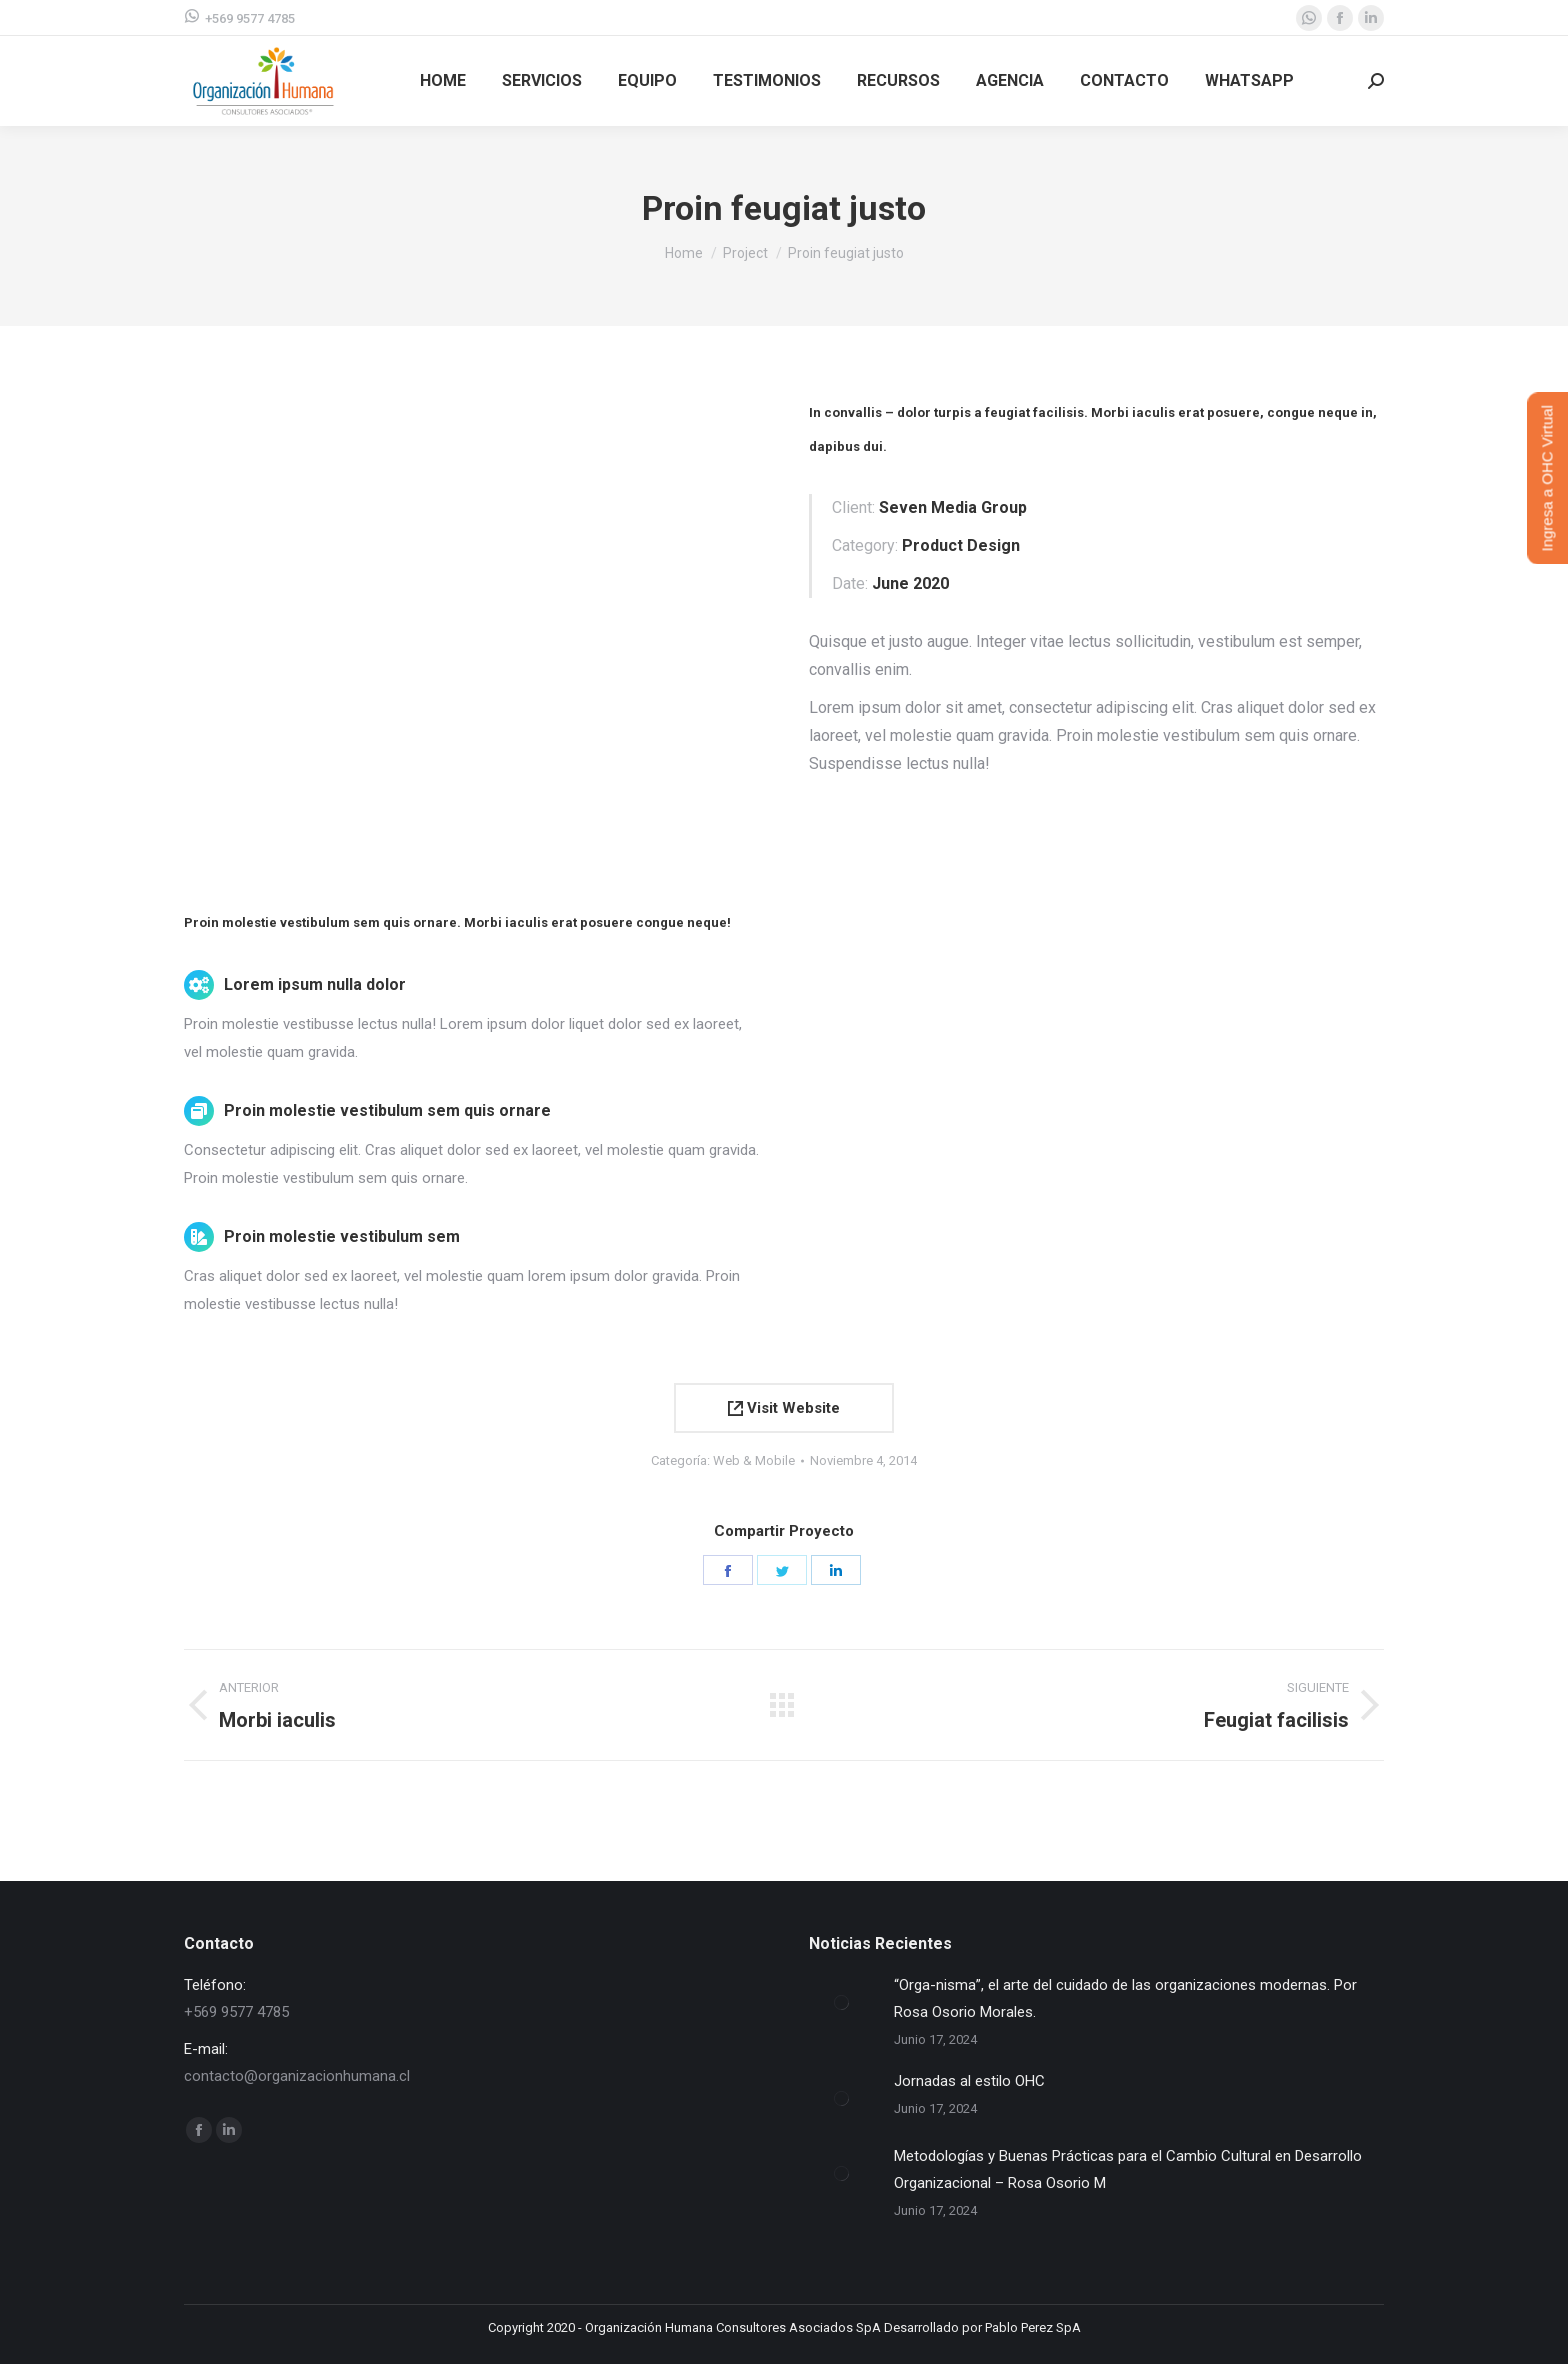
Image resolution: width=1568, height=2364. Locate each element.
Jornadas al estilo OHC (969, 2081)
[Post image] (841, 2002)
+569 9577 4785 (239, 17)
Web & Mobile (754, 1460)
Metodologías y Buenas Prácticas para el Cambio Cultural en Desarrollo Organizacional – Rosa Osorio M (1128, 2169)
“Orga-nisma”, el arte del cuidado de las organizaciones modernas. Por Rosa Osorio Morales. (1125, 1998)
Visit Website (784, 1408)
